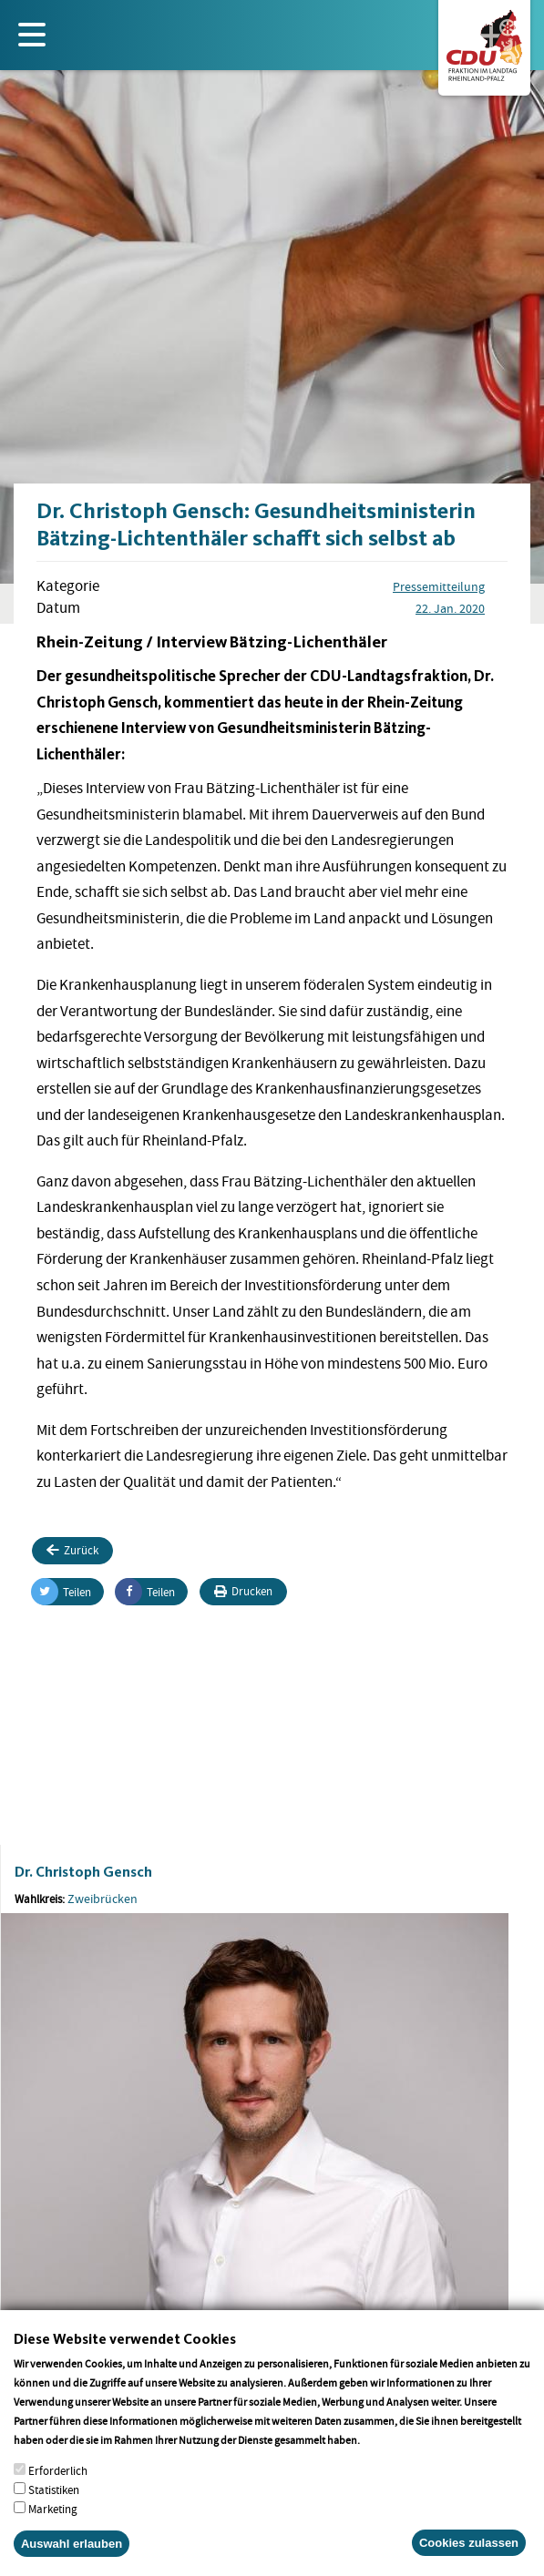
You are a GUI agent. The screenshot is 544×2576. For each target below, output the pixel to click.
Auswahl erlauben (71, 2560)
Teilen (61, 1591)
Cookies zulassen (468, 2559)
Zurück (72, 1550)
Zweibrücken (102, 1898)
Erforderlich (57, 2487)
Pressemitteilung (439, 586)
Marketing (52, 2525)
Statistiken (53, 2506)
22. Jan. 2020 (450, 608)
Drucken (243, 1591)
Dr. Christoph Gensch (83, 1871)
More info (386, 2456)
